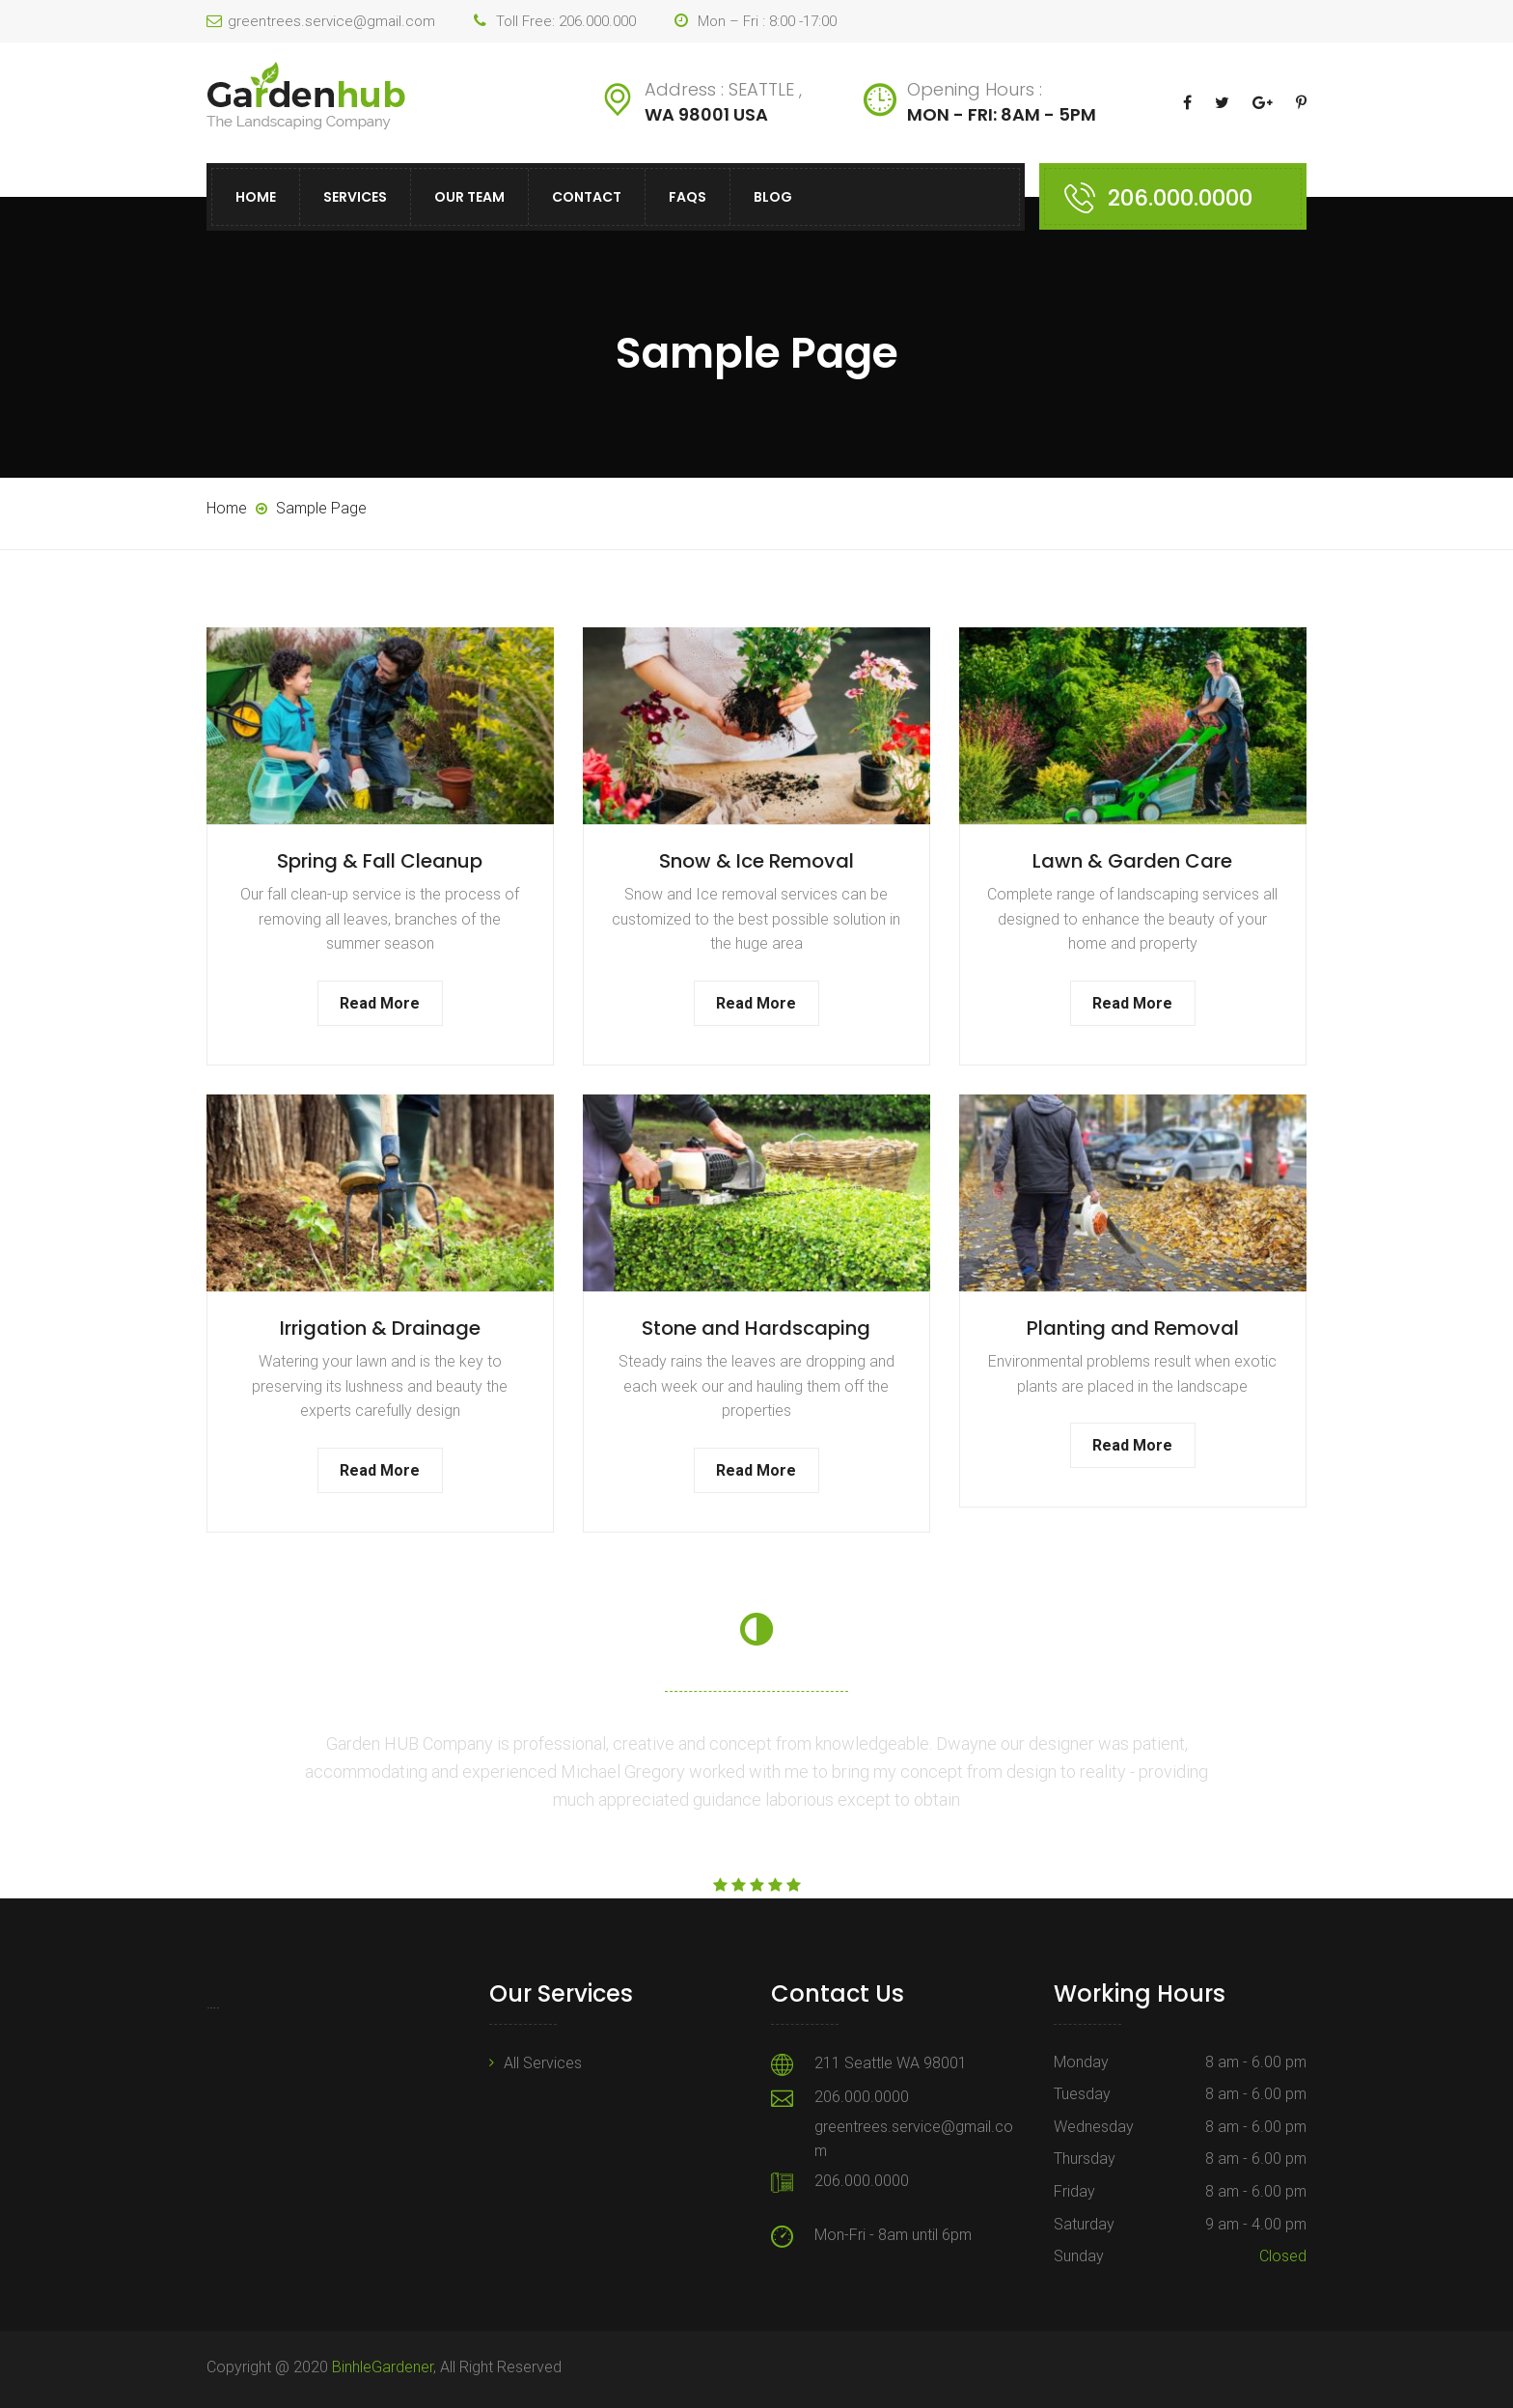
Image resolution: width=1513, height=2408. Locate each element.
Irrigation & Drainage (380, 1328)
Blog (773, 197)
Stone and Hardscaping (756, 1328)
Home (255, 197)
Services (355, 197)
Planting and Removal (1133, 1328)
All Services (543, 2063)
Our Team (469, 197)
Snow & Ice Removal (756, 860)
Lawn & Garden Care (1132, 860)
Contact (586, 197)
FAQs (687, 197)
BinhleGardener (382, 2367)
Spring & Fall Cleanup (379, 860)
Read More (380, 1003)
